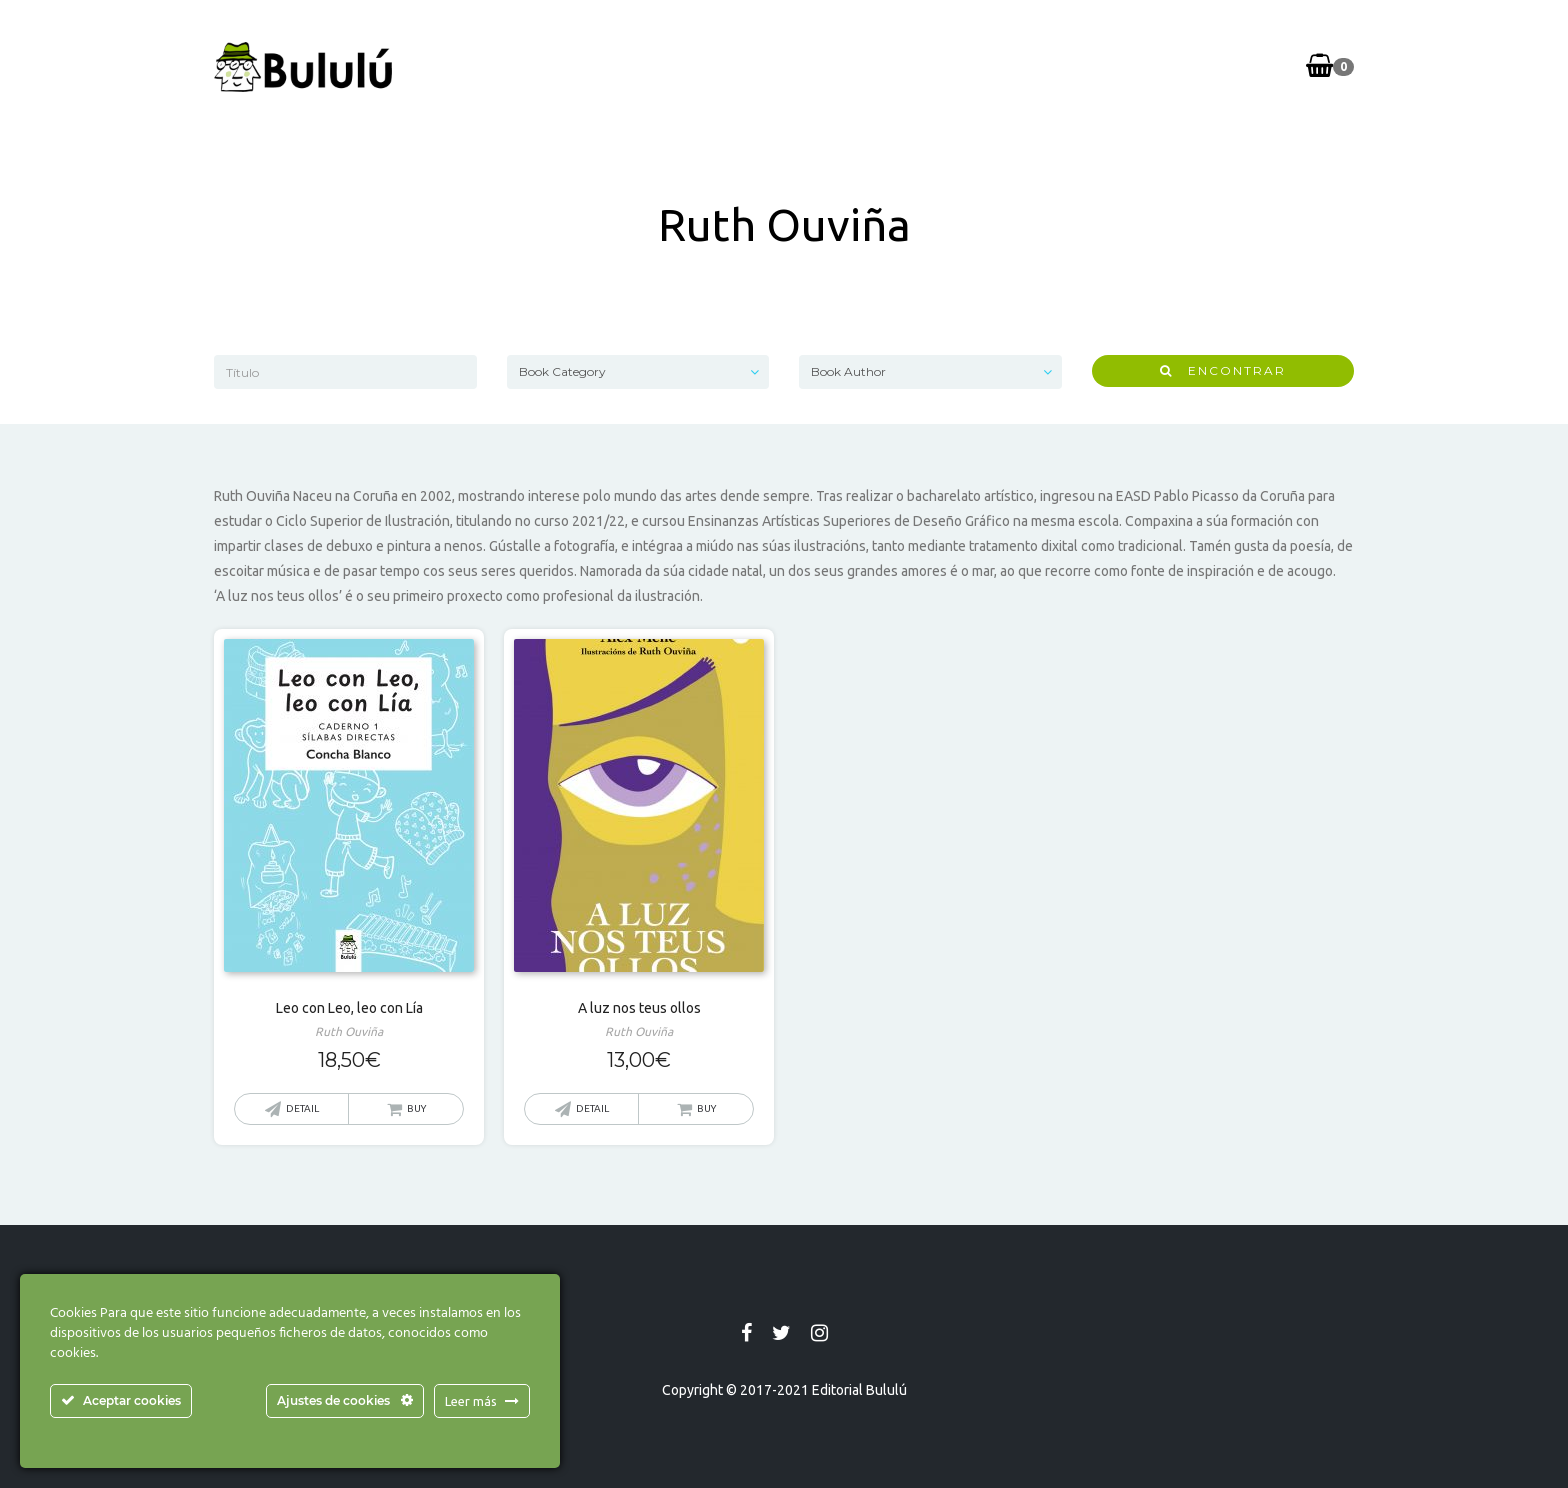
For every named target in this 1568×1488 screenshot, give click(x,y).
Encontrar (1223, 370)
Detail (302, 1108)
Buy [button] (416, 1108)
